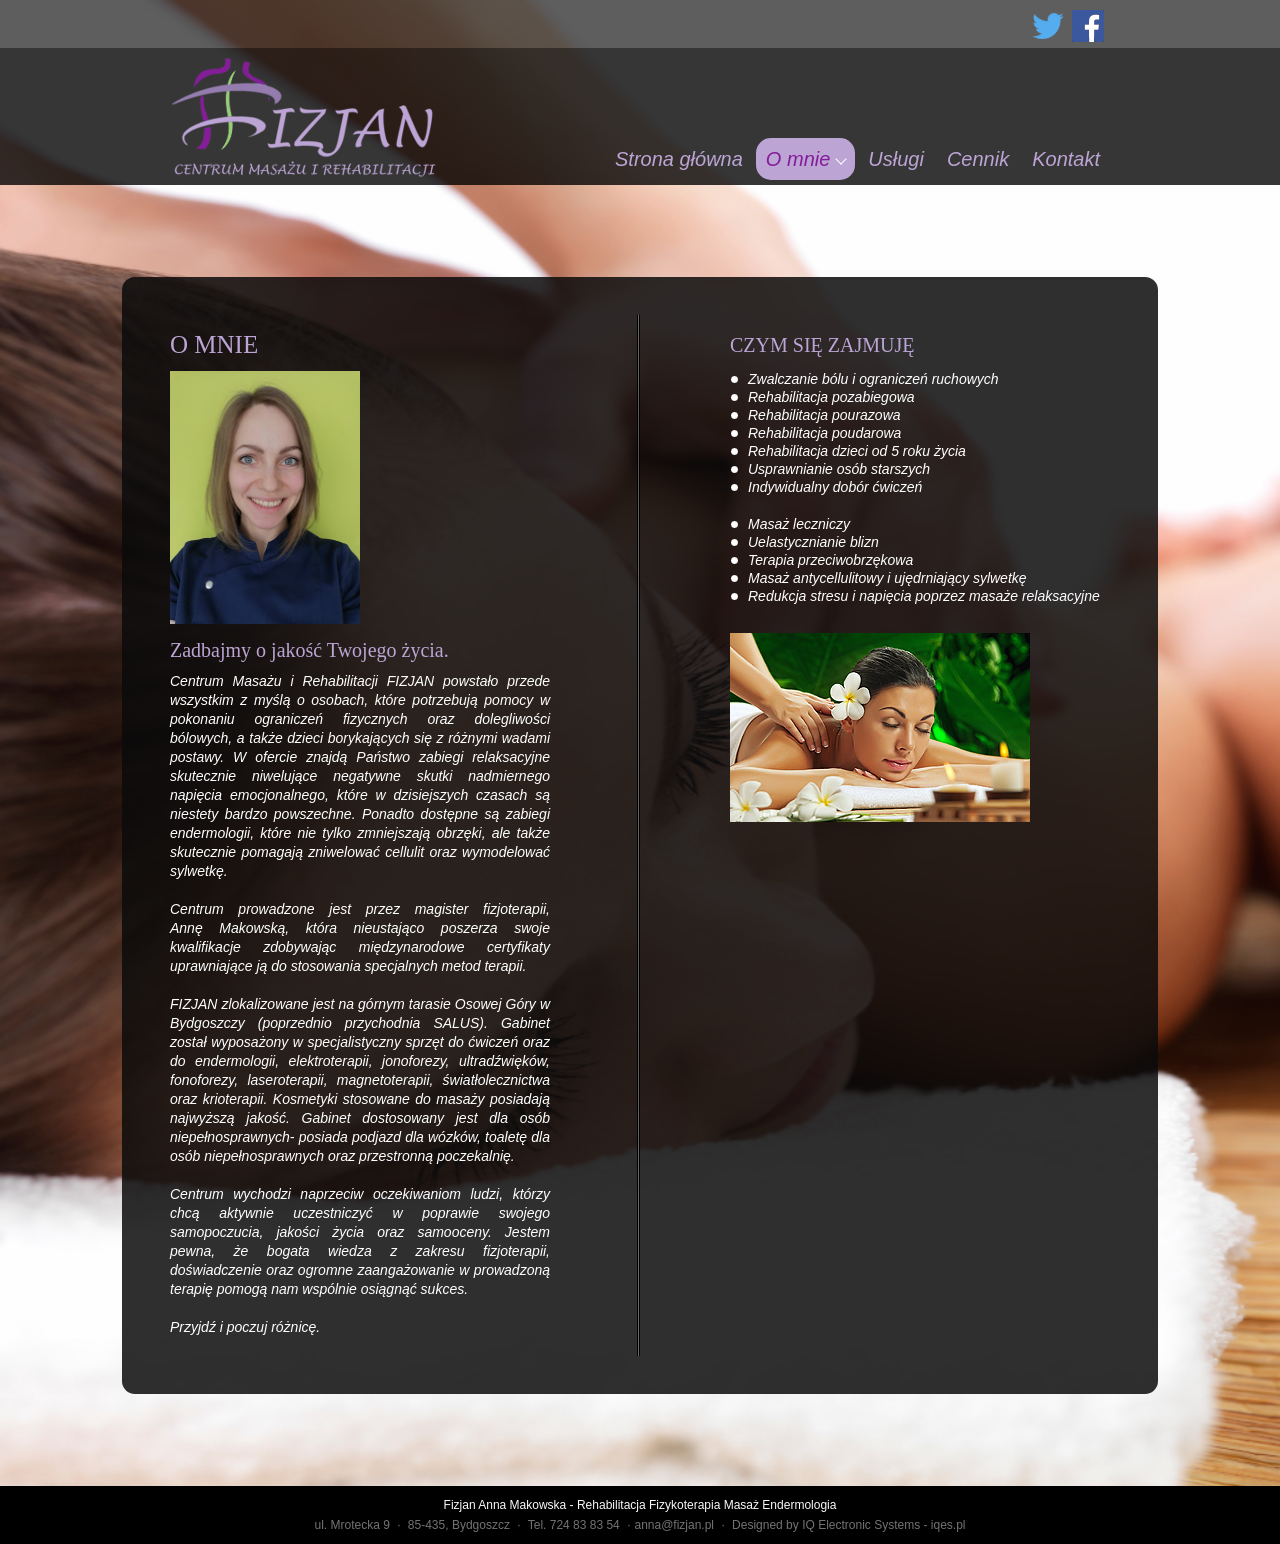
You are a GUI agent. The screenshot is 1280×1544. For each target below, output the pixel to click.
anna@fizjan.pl (674, 1525)
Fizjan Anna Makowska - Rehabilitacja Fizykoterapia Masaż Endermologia (640, 1505)
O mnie (798, 159)
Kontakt (1066, 159)
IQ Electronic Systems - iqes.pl (883, 1525)
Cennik (978, 159)
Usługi (896, 159)
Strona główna (679, 159)
